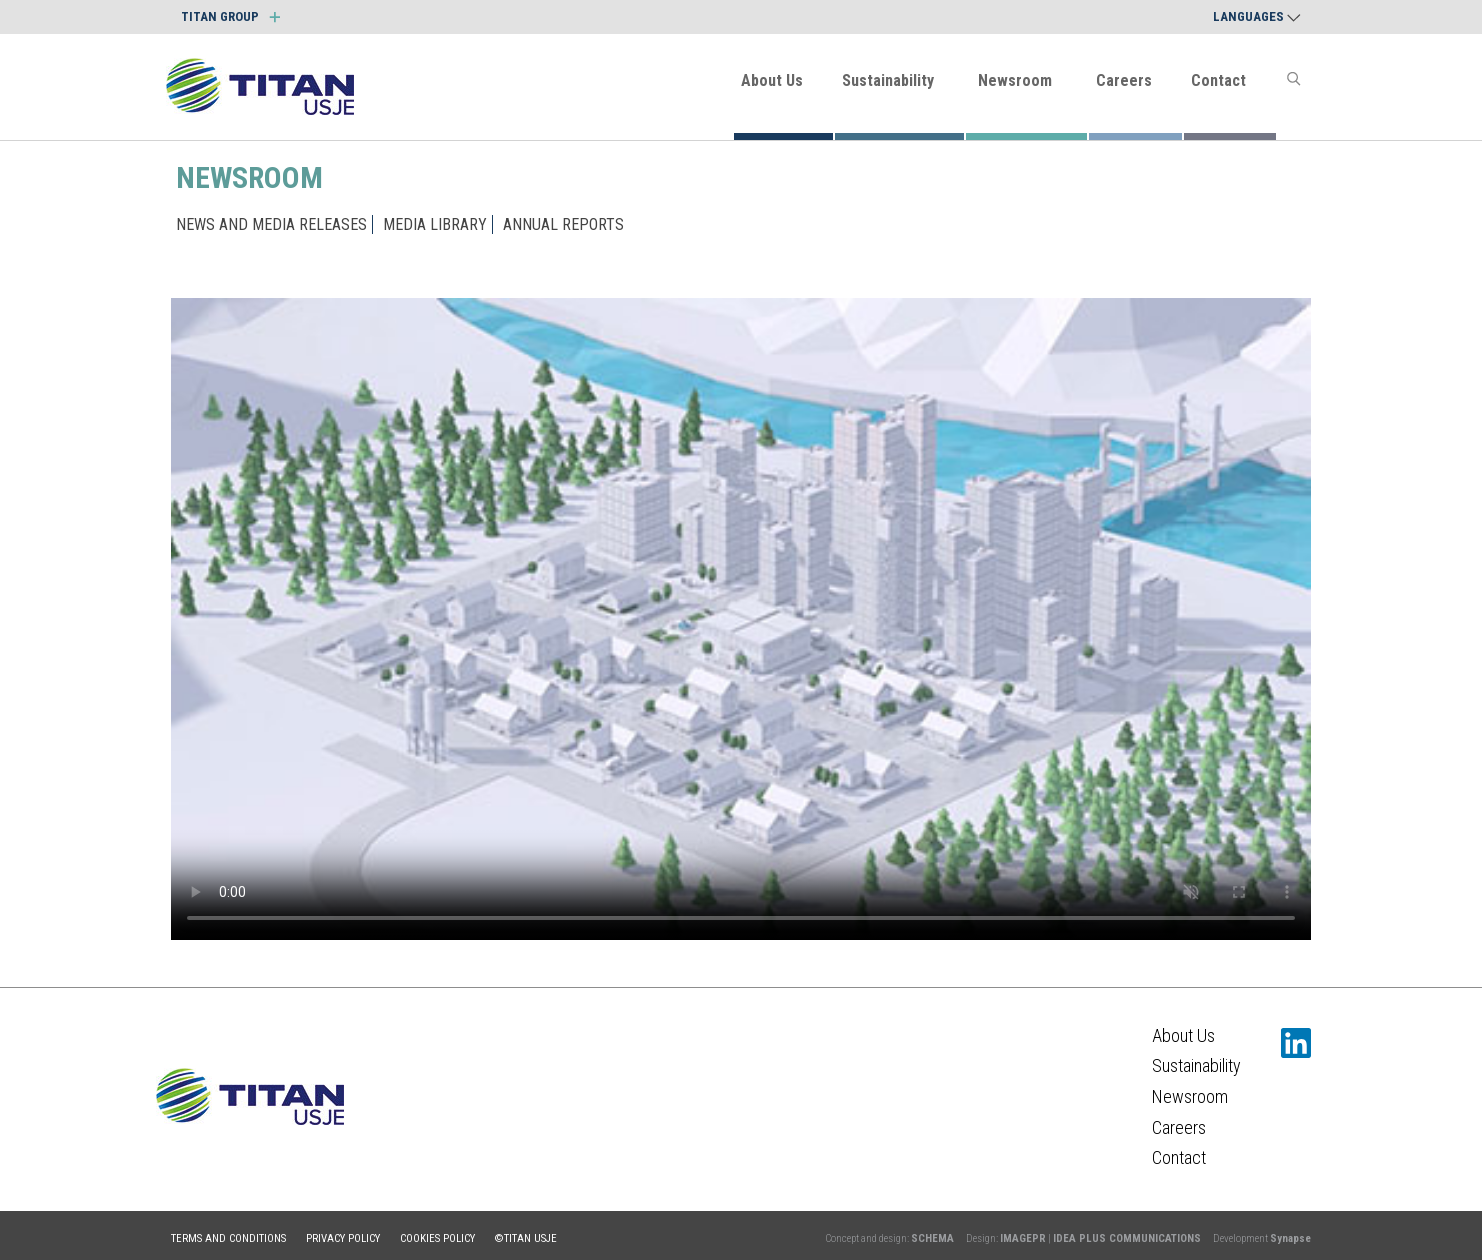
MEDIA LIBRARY (435, 224)
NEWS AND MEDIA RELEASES (271, 224)
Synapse (1290, 1238)
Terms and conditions (228, 1238)
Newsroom (1015, 80)
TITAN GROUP (230, 16)
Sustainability (888, 80)
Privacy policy (343, 1238)
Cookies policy (437, 1238)
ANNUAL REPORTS (563, 224)
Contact (1218, 80)
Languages (1257, 16)
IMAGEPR (1023, 1238)
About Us (772, 80)
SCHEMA (932, 1238)
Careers (1124, 80)
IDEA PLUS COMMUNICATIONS (1127, 1238)
